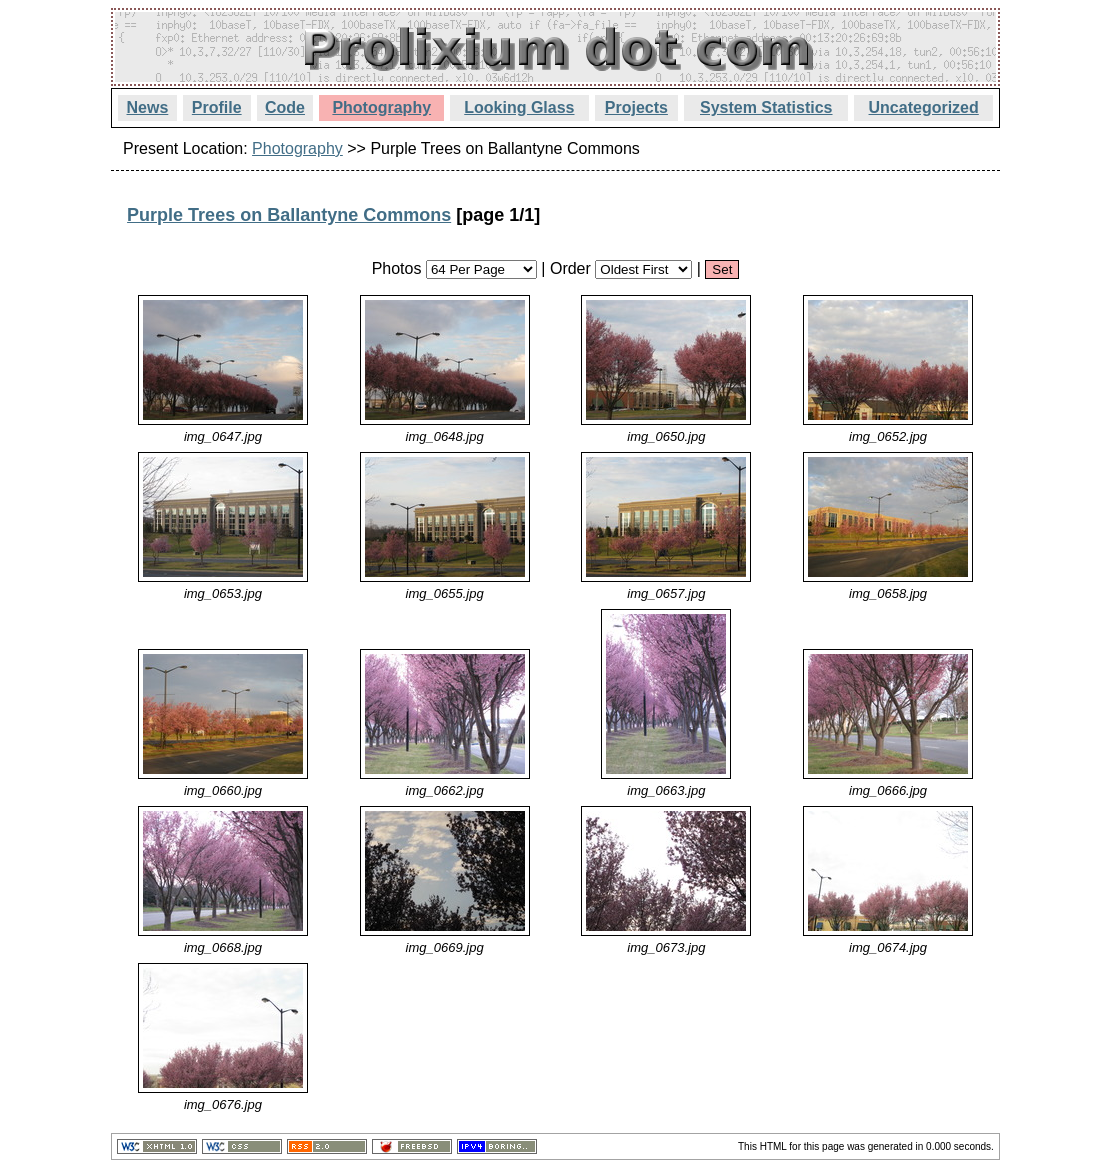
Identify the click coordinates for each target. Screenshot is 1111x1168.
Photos (397, 268)
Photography (381, 107)
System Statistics (766, 107)
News (148, 107)
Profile (217, 107)
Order (570, 268)
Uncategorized (924, 107)
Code (285, 107)
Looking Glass (519, 107)
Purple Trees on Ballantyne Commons (289, 215)
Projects (636, 107)
